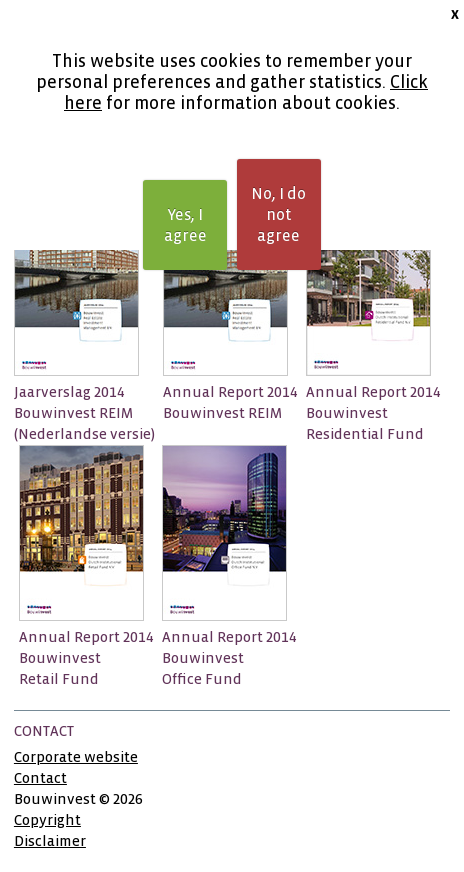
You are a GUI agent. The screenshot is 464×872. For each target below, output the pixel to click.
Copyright (47, 820)
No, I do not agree (278, 214)
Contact (40, 778)
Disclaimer (50, 841)
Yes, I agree (185, 225)
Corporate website (76, 757)
